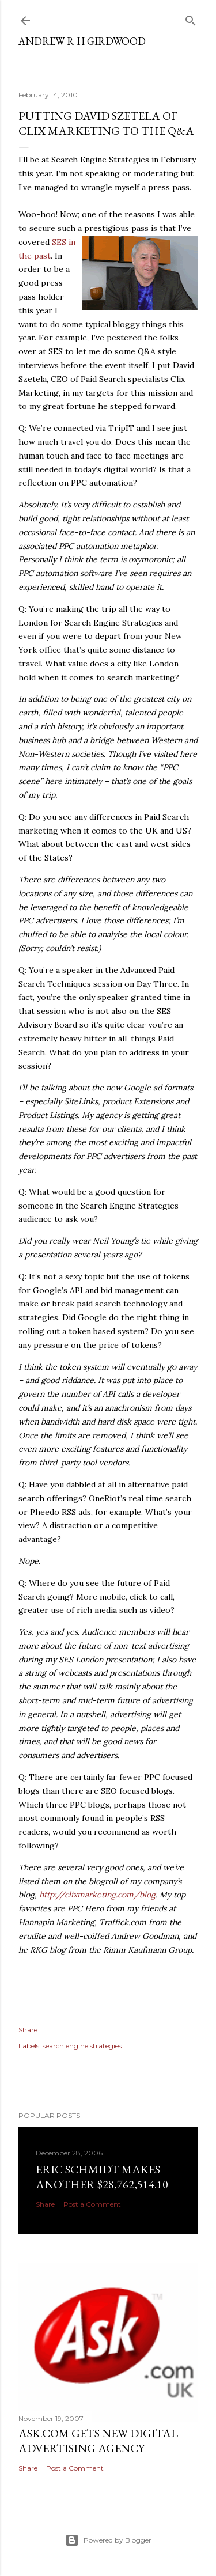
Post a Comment (92, 2204)
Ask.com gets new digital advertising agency (98, 2441)
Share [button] (27, 2029)
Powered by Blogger (108, 2540)
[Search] (191, 18)
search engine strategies (82, 2045)
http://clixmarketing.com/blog (97, 1894)
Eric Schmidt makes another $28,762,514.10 (102, 2177)
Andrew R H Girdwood (82, 41)
